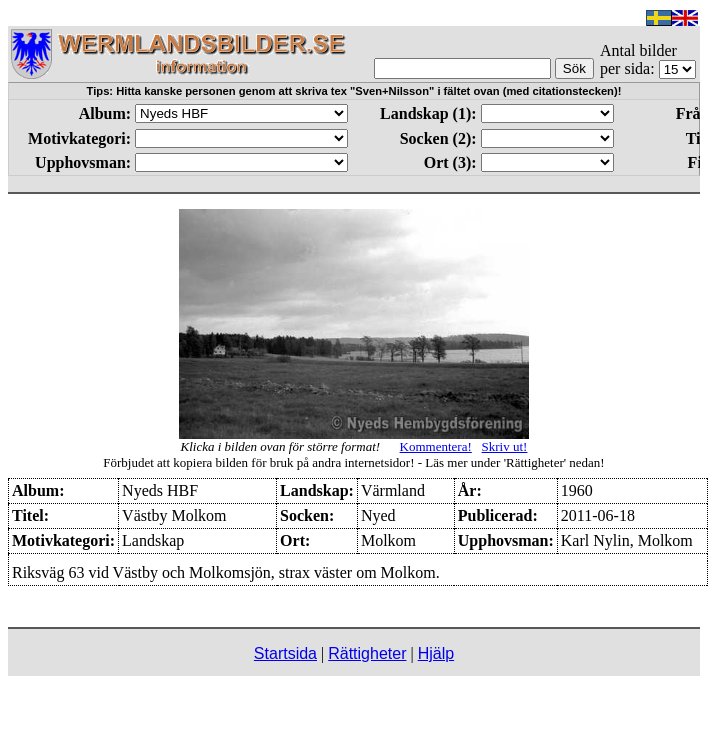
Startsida (285, 653)
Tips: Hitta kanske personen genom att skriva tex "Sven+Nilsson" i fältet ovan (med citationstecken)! (354, 91)
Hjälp (436, 653)
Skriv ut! (505, 446)
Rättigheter (367, 653)
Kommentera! (436, 446)
